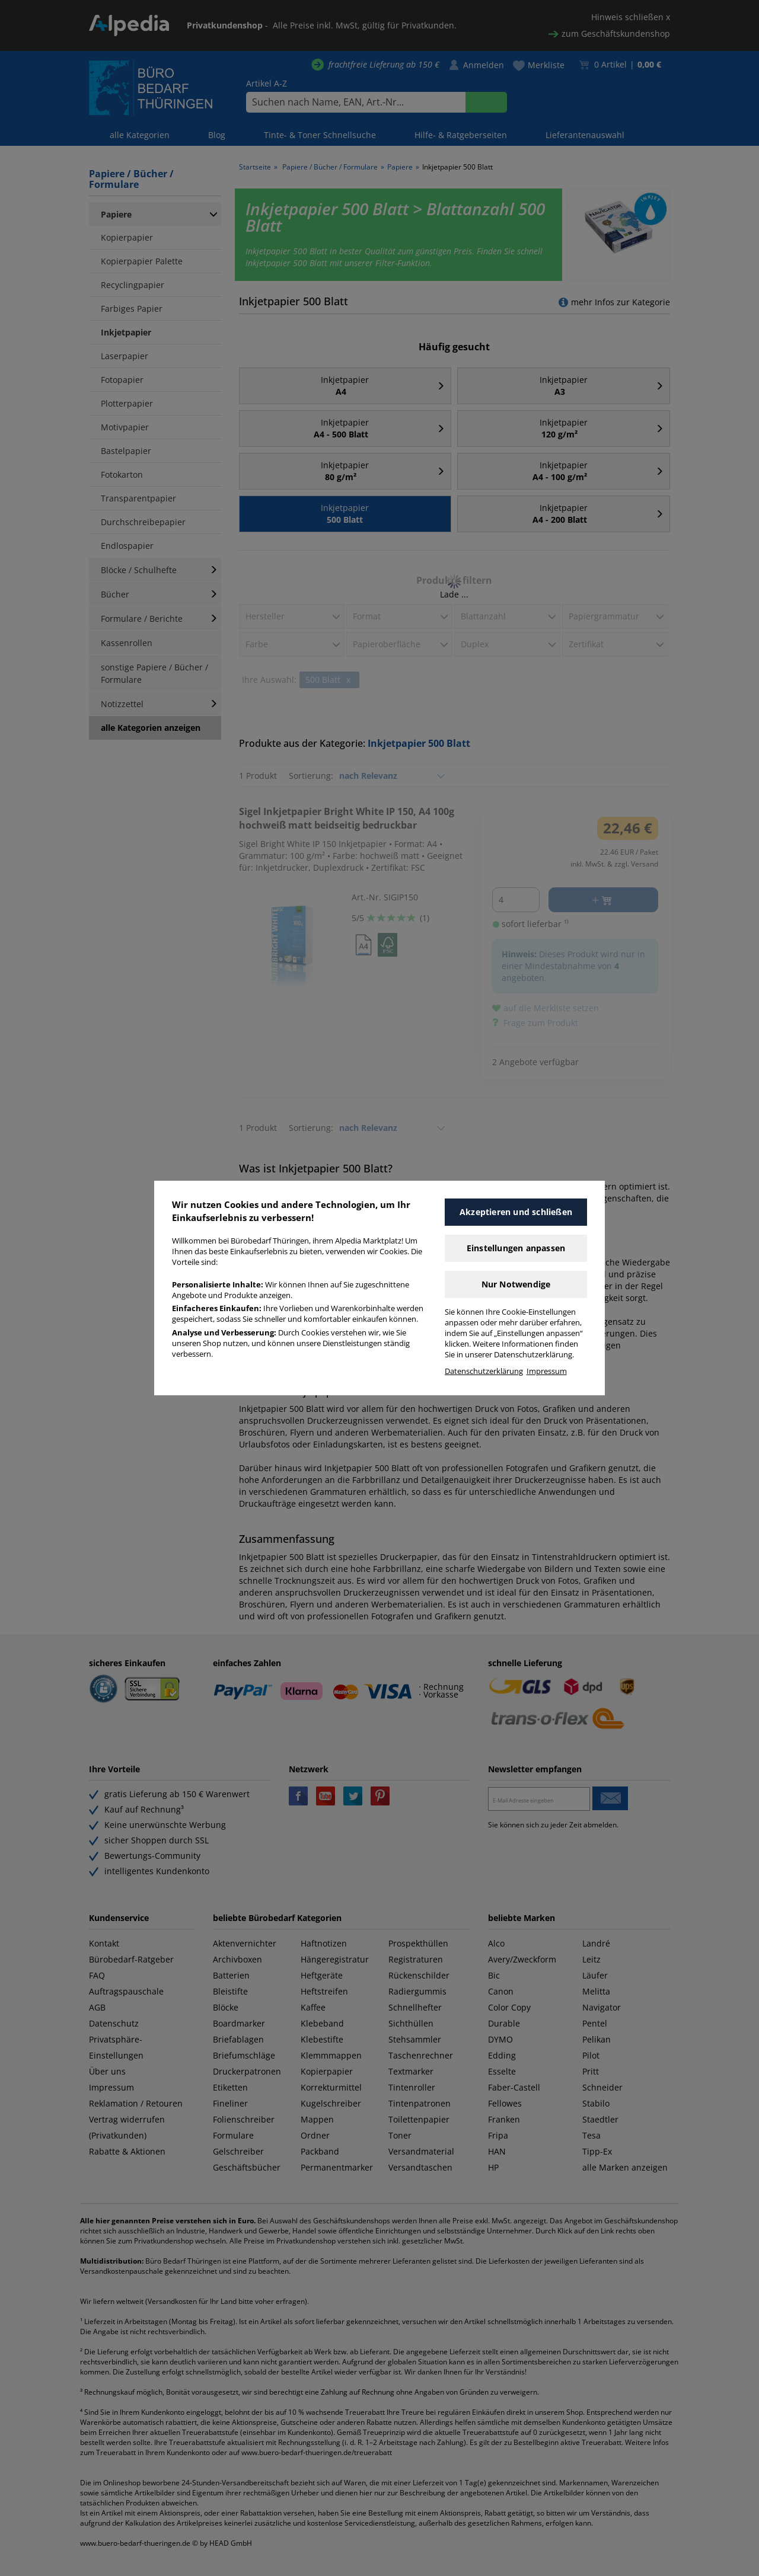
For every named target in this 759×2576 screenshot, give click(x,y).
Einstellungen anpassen (516, 1248)
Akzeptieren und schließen (516, 1211)
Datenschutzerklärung (484, 1371)
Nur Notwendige (516, 1284)
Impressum (547, 1371)
